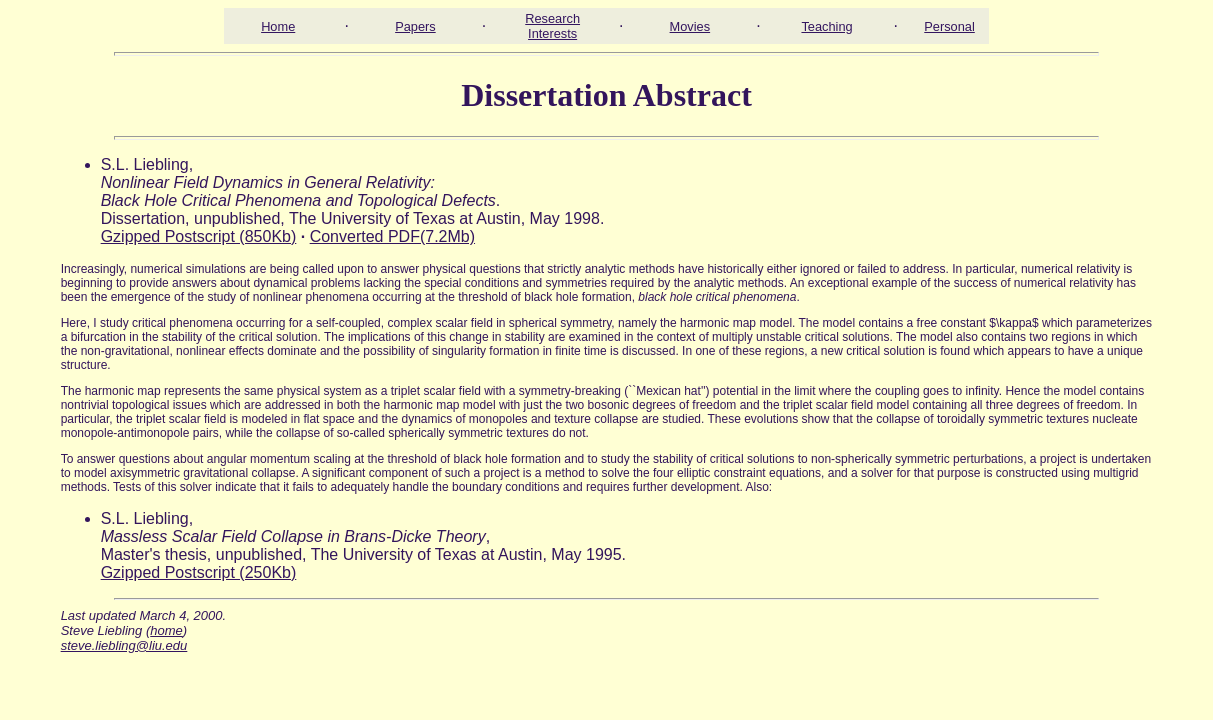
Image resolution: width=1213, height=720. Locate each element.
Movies (690, 26)
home (166, 630)
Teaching (826, 26)
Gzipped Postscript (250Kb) (199, 572)
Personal (949, 26)
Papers (415, 26)
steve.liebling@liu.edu (124, 645)
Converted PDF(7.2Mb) (392, 236)
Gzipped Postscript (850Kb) (199, 236)
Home (278, 26)
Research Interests (552, 26)
